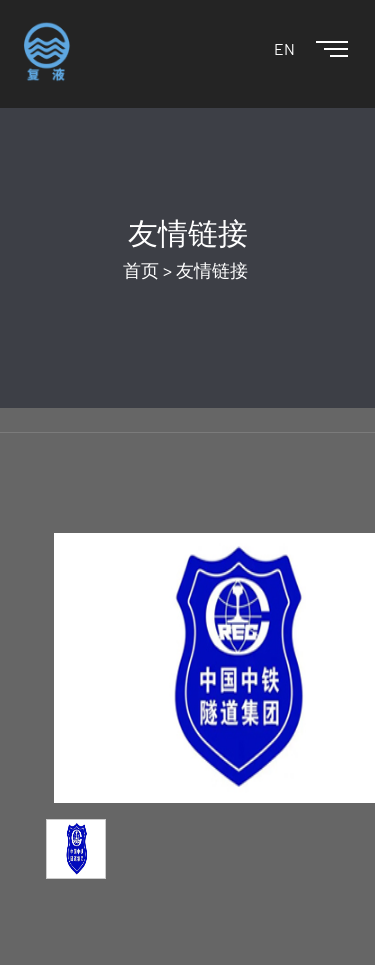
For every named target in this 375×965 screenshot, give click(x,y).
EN (284, 48)
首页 (141, 270)
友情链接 (212, 270)
